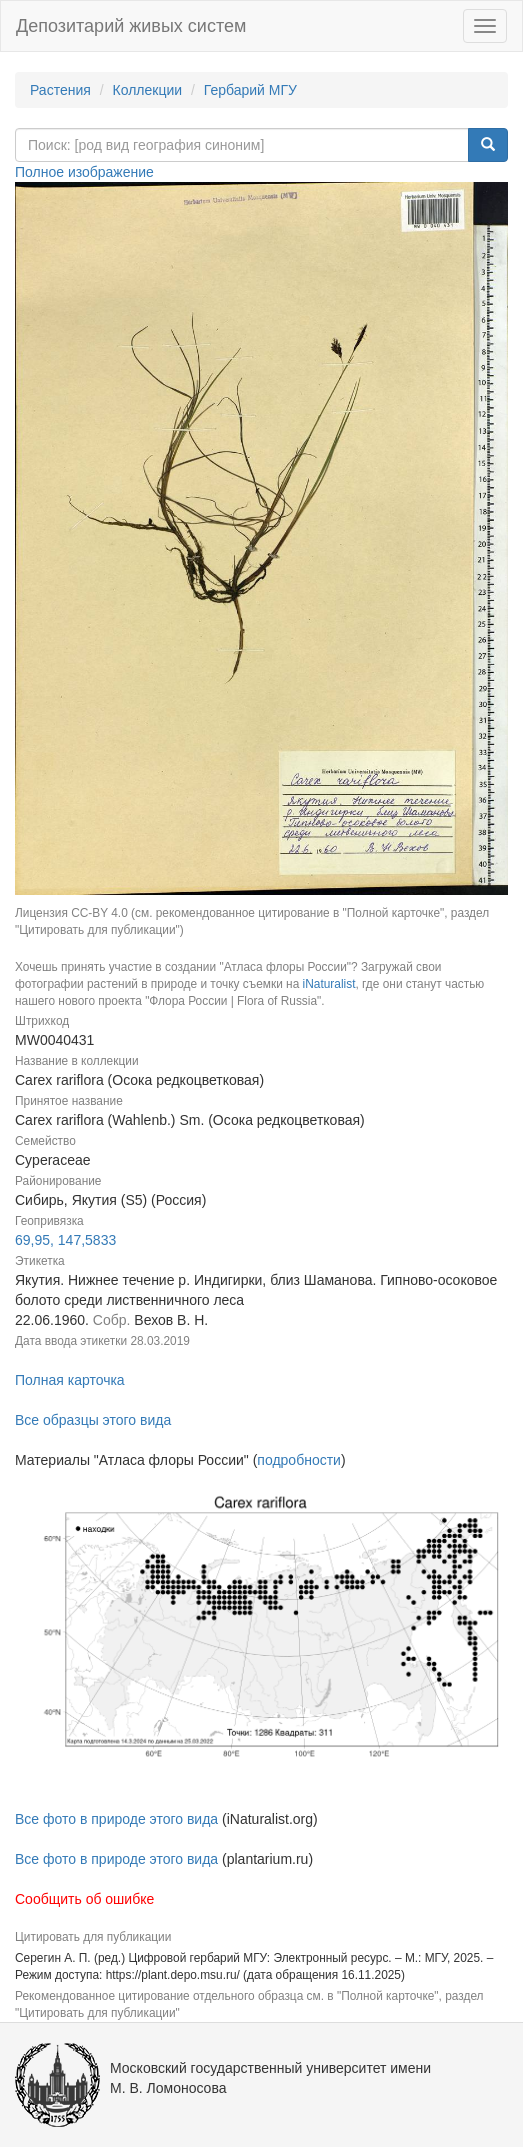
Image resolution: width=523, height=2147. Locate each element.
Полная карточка (70, 1380)
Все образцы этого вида (93, 1420)
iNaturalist (329, 984)
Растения (60, 90)
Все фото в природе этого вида (116, 1819)
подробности (299, 1460)
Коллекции (148, 90)
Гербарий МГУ (250, 90)
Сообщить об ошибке (84, 1899)
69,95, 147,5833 (65, 1240)
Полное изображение (84, 172)
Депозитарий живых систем (131, 26)
